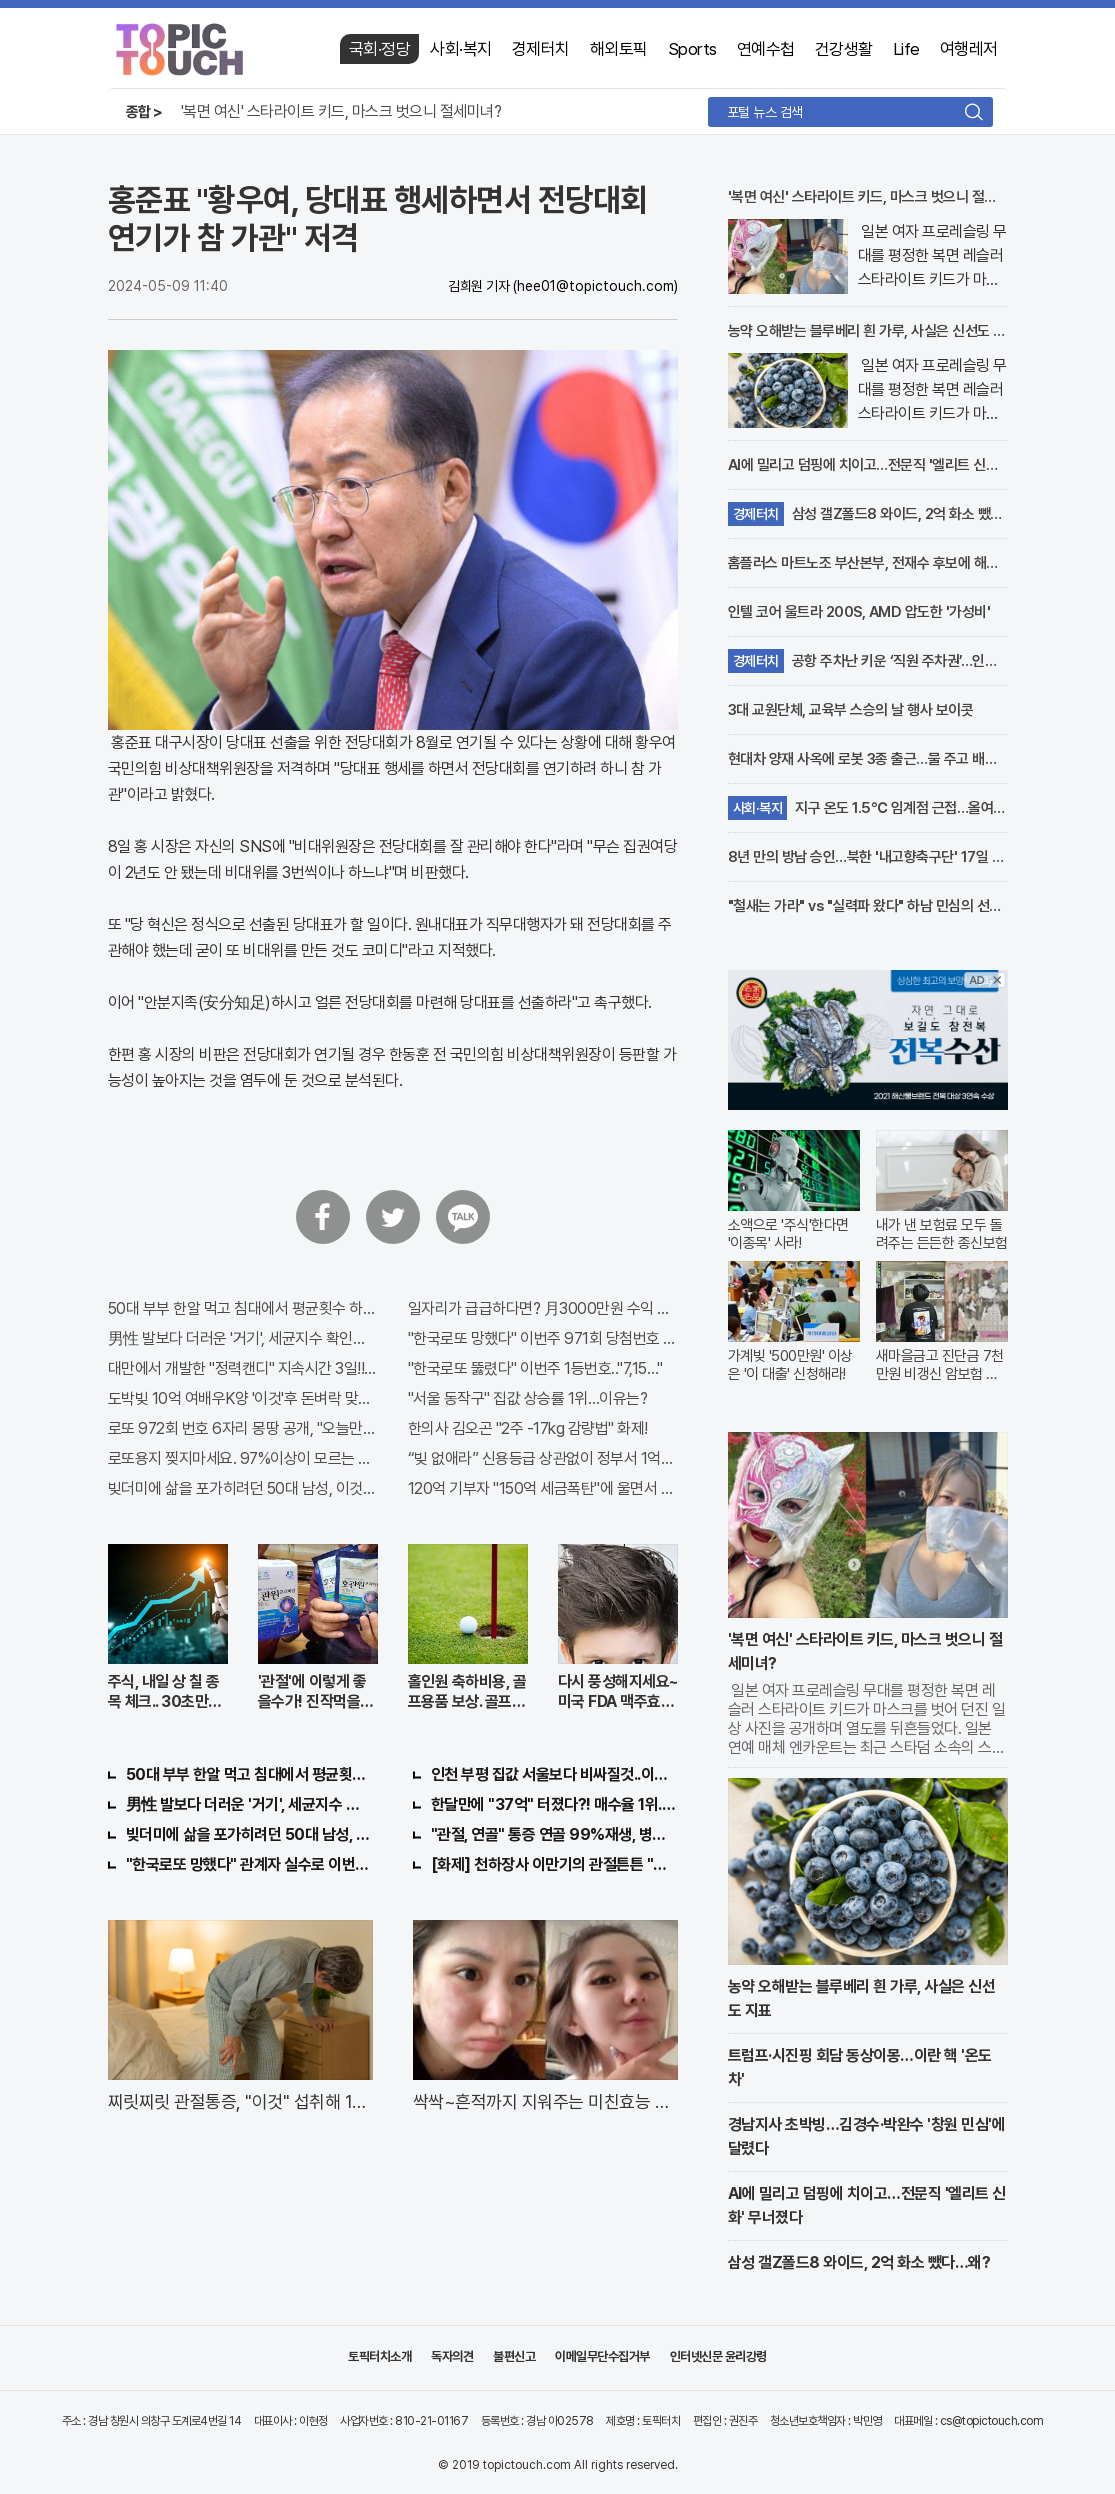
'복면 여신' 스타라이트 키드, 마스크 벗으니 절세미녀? (341, 111)
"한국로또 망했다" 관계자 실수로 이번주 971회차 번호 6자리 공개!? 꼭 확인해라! (249, 1864)
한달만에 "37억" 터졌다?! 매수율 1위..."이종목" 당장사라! (554, 1804)
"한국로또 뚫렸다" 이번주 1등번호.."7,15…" (535, 1368)
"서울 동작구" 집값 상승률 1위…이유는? (528, 1398)
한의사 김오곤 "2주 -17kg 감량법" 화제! (528, 1428)
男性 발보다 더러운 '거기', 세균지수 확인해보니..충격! (243, 1338)
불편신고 (514, 2356)
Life (906, 49)
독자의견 (452, 2356)
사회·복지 (461, 49)
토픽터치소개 (379, 2356)
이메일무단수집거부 (602, 2356)
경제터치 (541, 49)
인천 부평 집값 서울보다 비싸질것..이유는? (554, 1774)
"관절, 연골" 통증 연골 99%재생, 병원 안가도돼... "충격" (554, 1834)
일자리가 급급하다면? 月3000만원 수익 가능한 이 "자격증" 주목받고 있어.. (543, 1308)
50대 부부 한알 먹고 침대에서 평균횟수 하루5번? (243, 1308)
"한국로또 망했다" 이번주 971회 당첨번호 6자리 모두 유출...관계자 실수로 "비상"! (543, 1338)
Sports (692, 49)
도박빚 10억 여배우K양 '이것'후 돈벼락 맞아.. (243, 1398)
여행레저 (969, 49)
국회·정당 (380, 49)
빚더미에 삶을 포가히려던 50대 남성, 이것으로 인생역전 (243, 1488)
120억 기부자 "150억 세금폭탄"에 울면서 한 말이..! (543, 1488)
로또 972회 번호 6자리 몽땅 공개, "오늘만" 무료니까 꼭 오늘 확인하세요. (243, 1428)
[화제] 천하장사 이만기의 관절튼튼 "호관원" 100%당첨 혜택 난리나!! (554, 1864)
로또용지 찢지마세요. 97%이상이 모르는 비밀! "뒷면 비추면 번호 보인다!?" (243, 1458)
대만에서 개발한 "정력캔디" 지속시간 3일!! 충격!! (243, 1368)
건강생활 (844, 49)
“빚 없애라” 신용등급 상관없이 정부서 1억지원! (543, 1458)
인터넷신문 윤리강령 (718, 2356)
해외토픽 (619, 49)
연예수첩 (766, 49)
